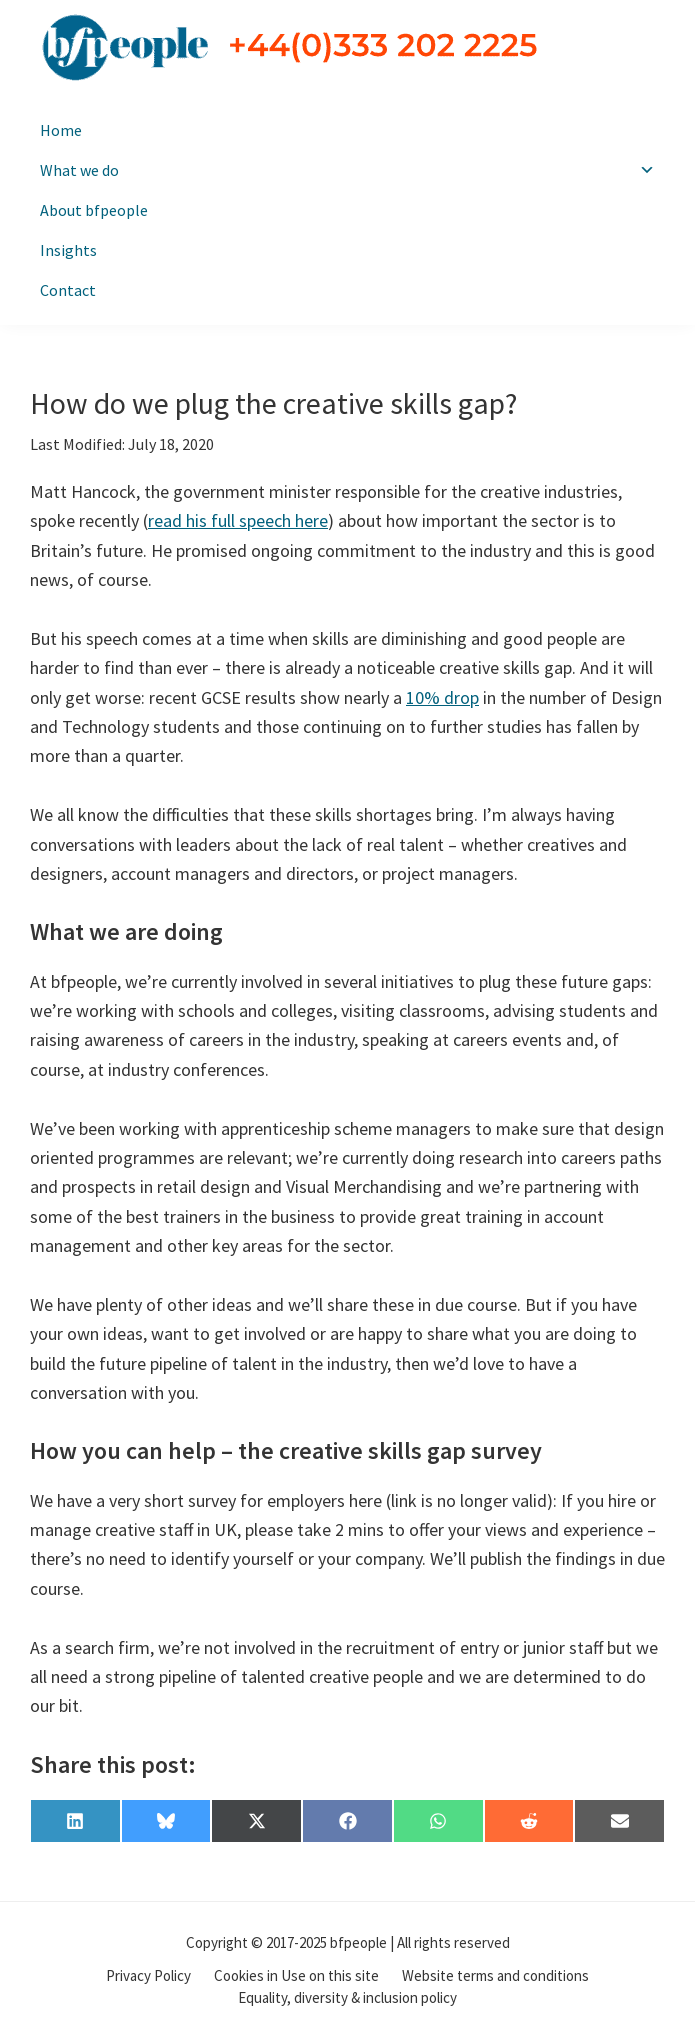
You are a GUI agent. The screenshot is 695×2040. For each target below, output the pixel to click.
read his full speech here (238, 520)
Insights (68, 250)
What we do (347, 170)
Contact (68, 290)
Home (61, 130)
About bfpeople (94, 210)
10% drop (442, 697)
